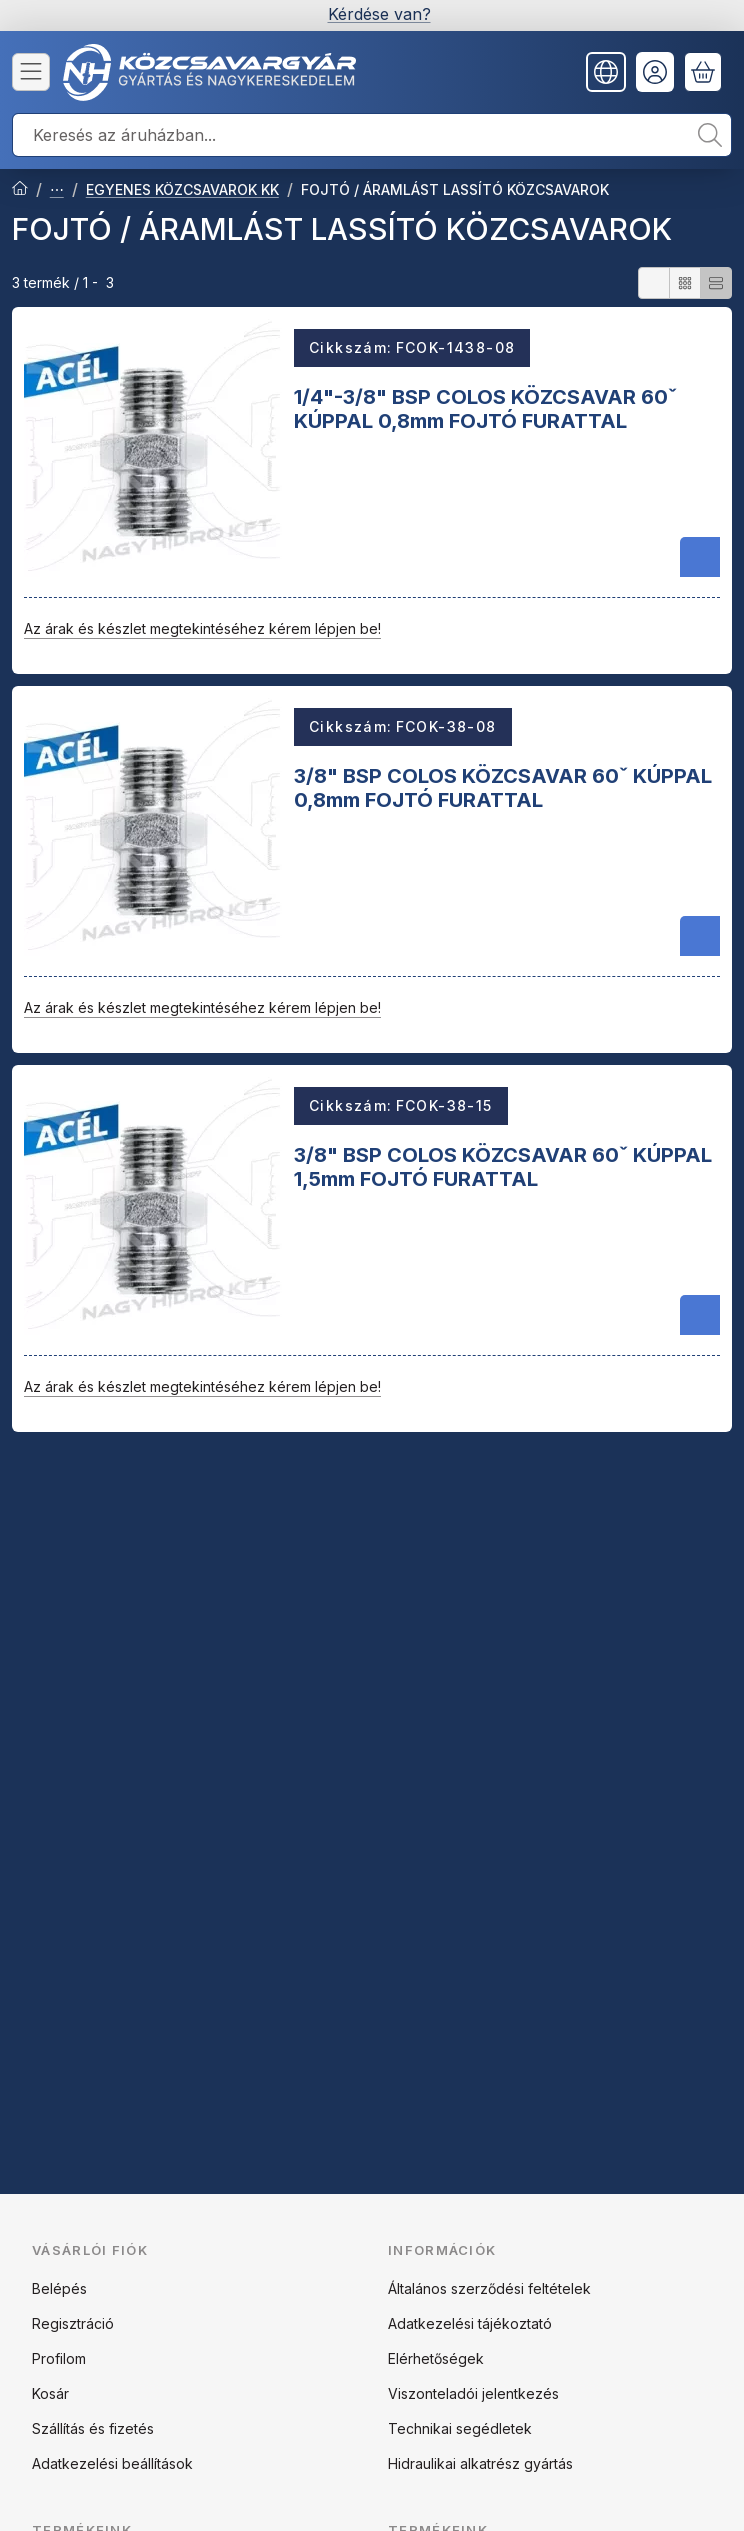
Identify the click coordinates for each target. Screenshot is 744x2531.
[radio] (654, 283)
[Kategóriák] (31, 72)
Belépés (59, 2288)
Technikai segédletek (460, 2428)
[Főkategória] (20, 190)
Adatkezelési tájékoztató (470, 2323)
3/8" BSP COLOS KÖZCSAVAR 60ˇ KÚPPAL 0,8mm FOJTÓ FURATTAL (503, 787)
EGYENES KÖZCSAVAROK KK (182, 189)
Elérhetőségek (436, 2358)
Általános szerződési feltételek (489, 2288)
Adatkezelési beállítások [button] (112, 2463)
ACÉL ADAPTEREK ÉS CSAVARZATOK (57, 190)
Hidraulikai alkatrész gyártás (480, 2463)
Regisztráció (73, 2323)
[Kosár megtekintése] (703, 72)
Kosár (50, 2393)
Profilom (59, 2358)
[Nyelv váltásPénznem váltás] (606, 72)
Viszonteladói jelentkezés (473, 2393)
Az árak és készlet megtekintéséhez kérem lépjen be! (202, 628)
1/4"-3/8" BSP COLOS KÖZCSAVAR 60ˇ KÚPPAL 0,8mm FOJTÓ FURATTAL (485, 408)
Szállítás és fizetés (93, 2428)
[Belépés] (655, 72)
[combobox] (372, 135)
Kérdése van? (379, 14)
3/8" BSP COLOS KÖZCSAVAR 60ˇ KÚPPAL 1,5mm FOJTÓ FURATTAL (503, 1167)
